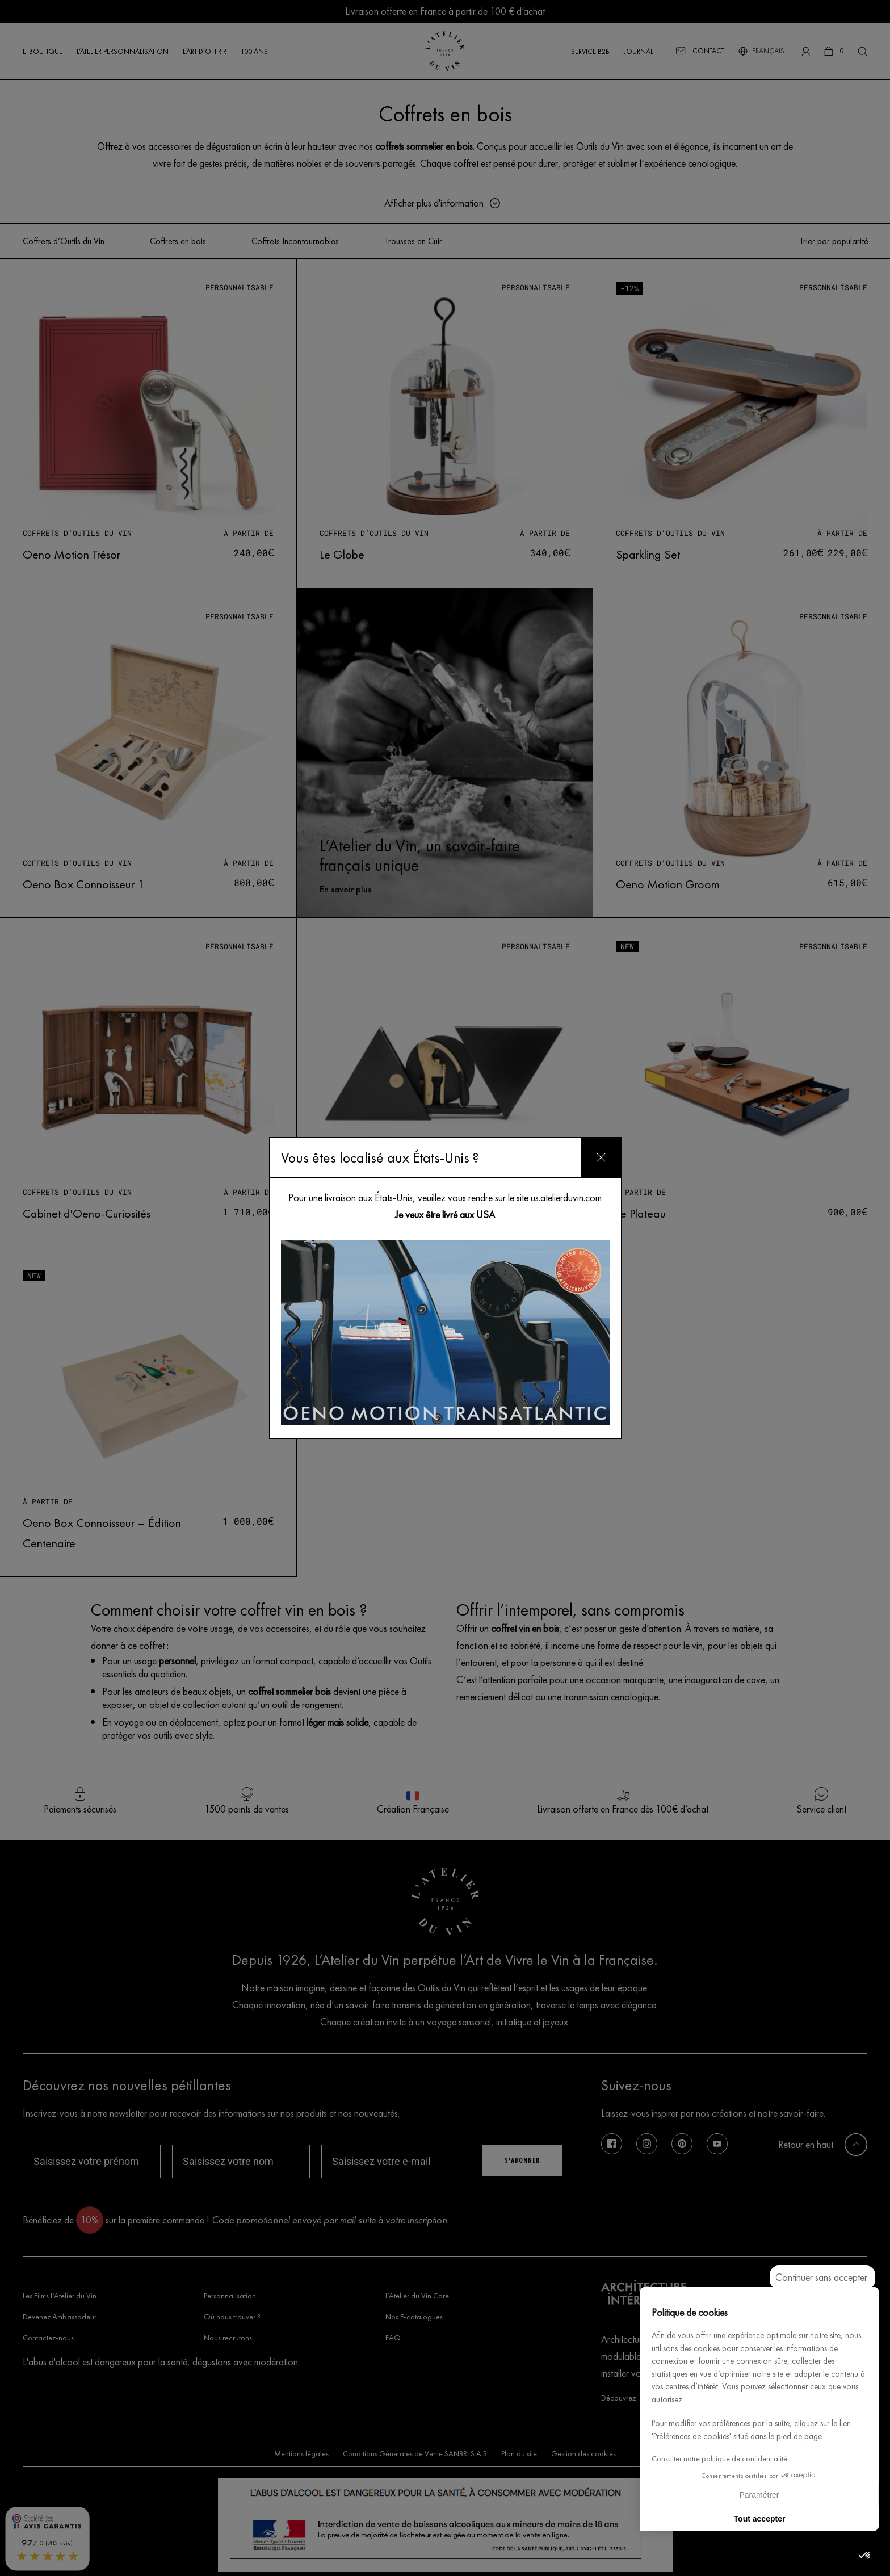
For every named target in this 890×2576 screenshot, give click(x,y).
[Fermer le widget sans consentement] (822, 2277)
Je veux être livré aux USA (445, 1214)
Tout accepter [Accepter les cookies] (760, 2518)
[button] (865, 2555)
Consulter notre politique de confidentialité (719, 2459)
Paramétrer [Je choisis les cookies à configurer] (759, 2494)
